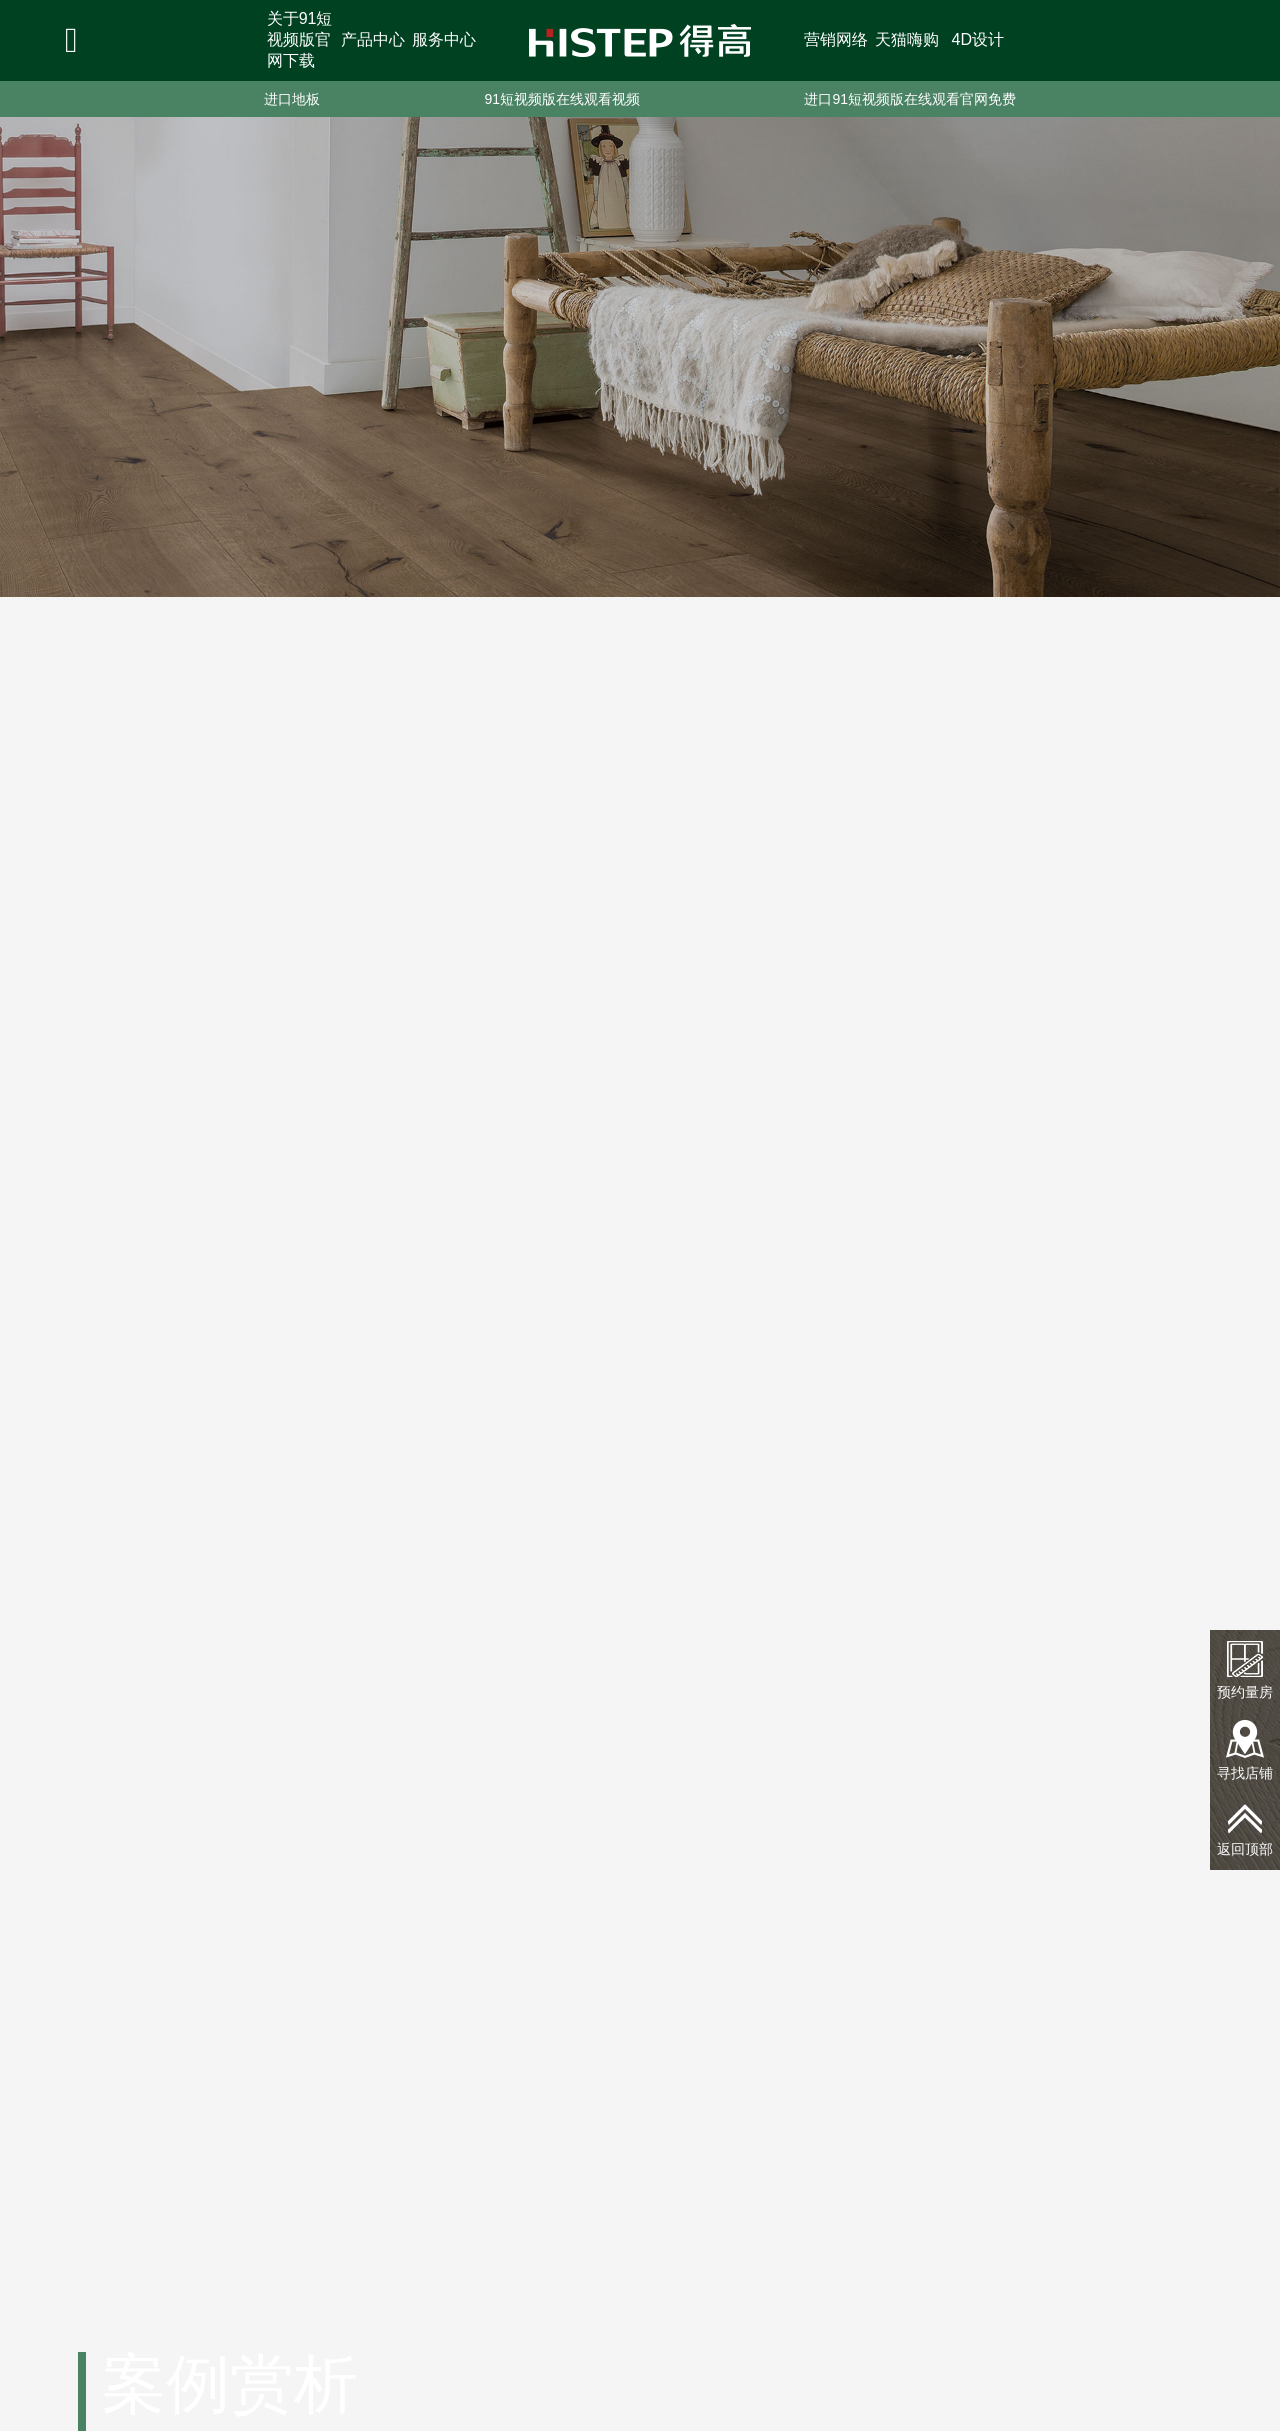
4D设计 (978, 39)
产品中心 (373, 39)
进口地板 (292, 99)
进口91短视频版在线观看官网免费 (910, 99)
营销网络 (836, 39)
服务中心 (444, 39)
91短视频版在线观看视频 (562, 99)
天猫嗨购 (907, 39)
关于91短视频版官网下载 (300, 39)
